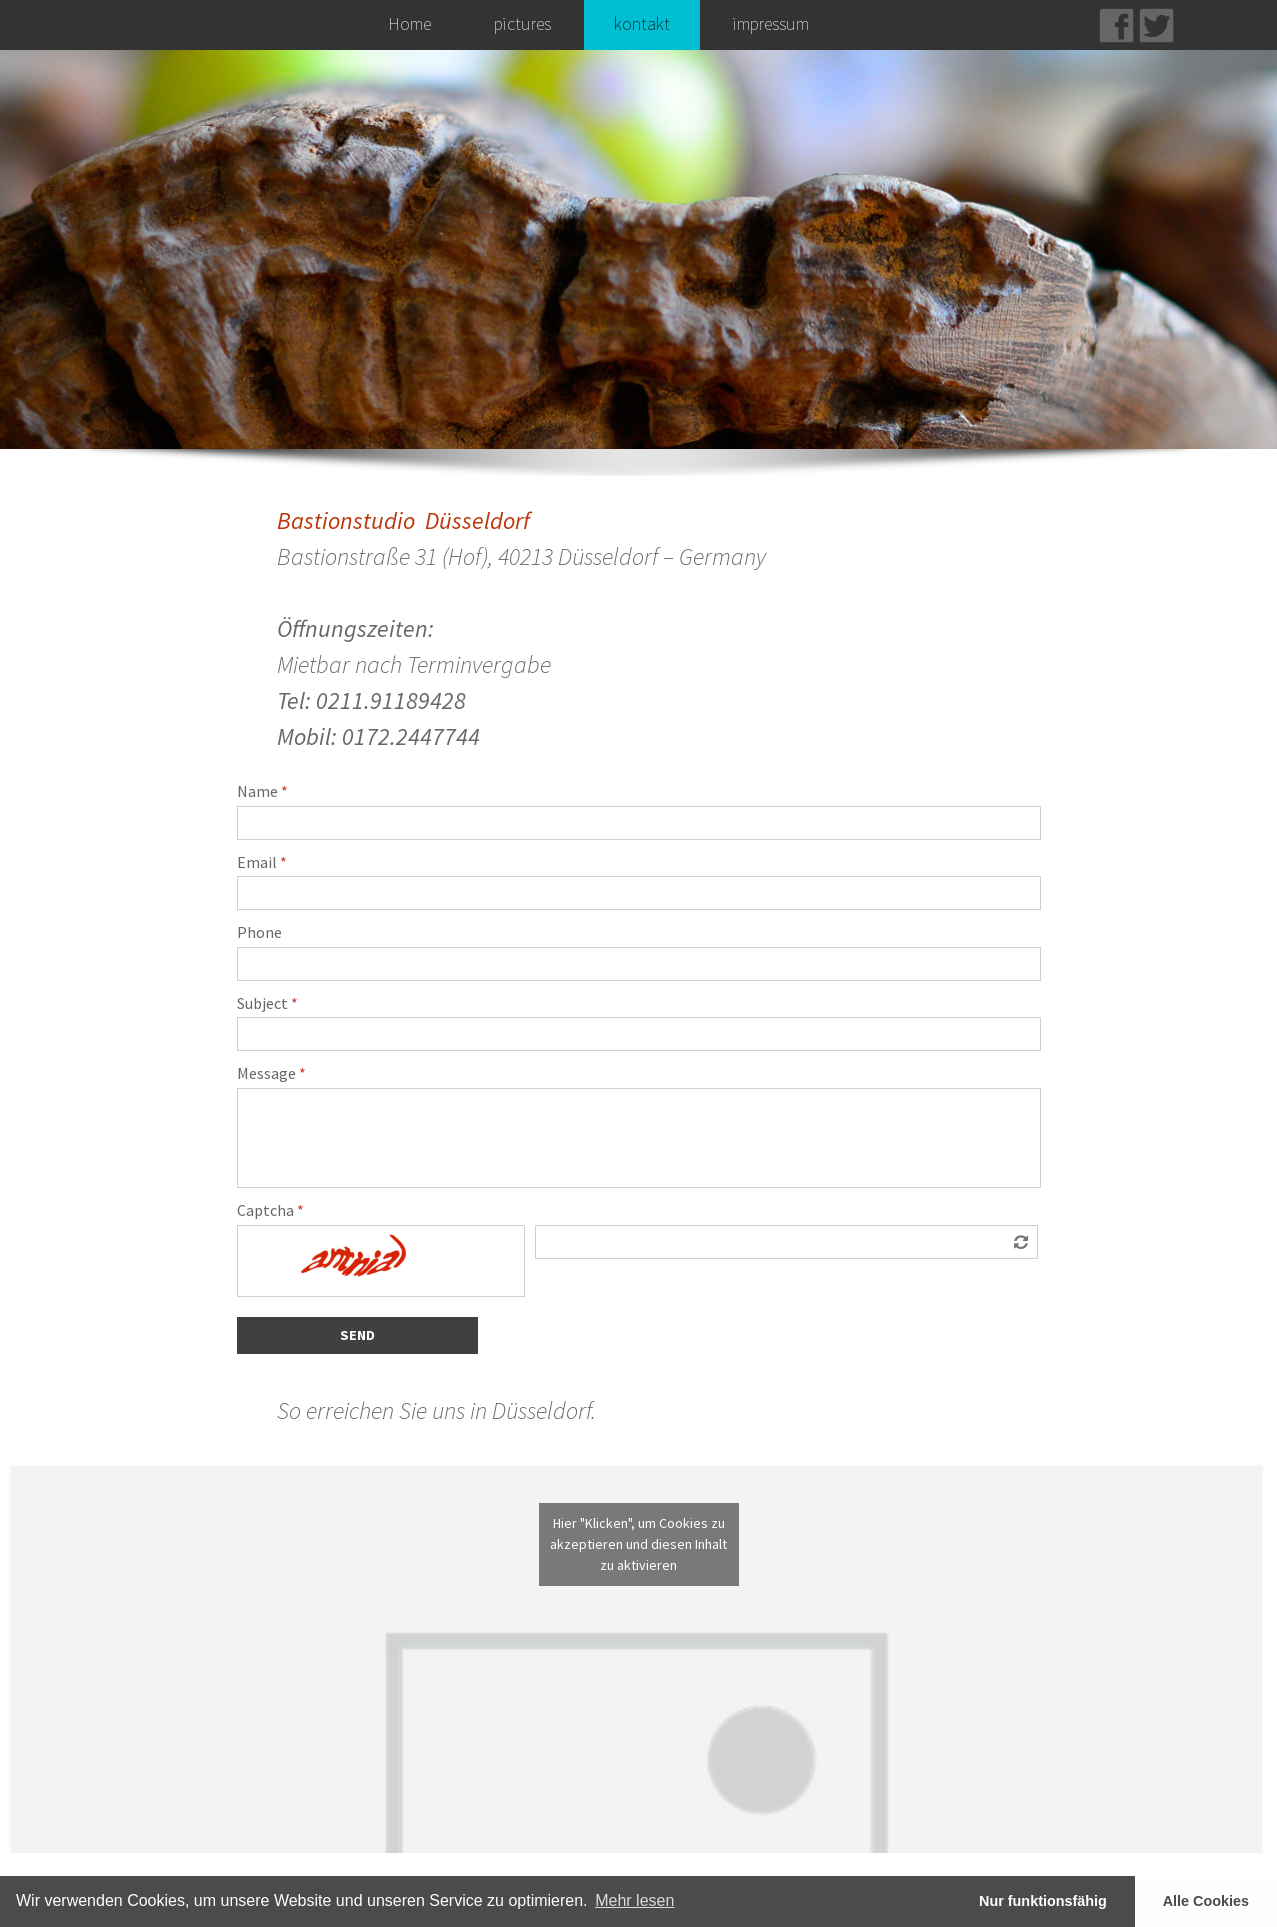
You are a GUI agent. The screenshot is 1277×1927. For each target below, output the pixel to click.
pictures (522, 23)
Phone (259, 933)
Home (409, 23)
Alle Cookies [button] (1206, 1901)
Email (262, 863)
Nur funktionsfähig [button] (1043, 1901)
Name (262, 792)
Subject (267, 1004)
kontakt (642, 23)
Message (271, 1074)
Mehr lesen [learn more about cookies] (634, 1900)
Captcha (270, 1211)
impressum (771, 23)
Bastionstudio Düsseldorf (403, 520)
